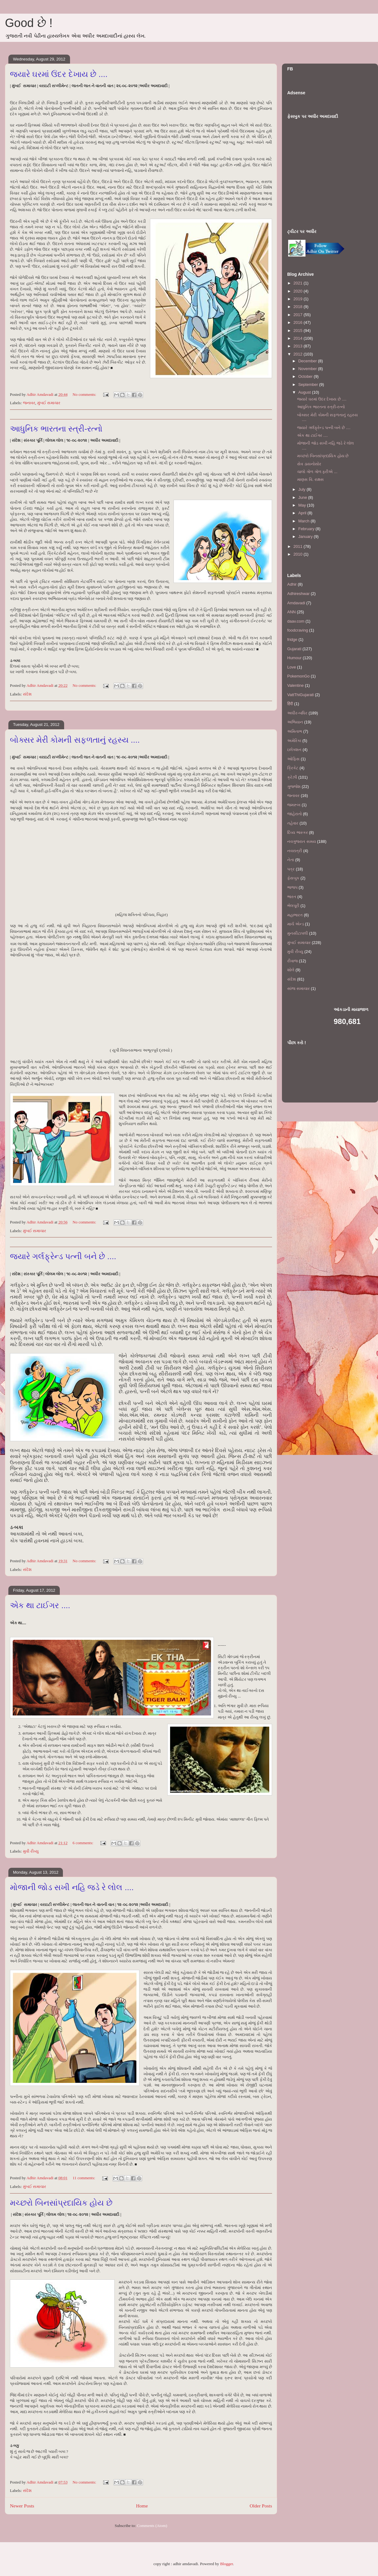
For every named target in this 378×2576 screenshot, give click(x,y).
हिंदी (290, 703)
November (308, 368)
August (305, 392)
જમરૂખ (294, 805)
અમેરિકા (294, 740)
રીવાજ (292, 961)
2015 (298, 330)
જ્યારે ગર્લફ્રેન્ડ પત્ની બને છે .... (63, 1256)
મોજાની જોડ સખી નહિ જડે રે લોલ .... (72, 1887)
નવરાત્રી (294, 850)
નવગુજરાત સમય (301, 841)
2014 (298, 338)
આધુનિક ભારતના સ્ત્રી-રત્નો (56, 428)
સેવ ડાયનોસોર (309, 464)
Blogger (226, 2563)
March (304, 521)
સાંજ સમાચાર (298, 988)
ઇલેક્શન (294, 749)
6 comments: (83, 1842)
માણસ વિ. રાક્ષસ (310, 479)
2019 (298, 299)
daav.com (295, 621)
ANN (291, 612)
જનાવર (29, 402)
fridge (292, 639)
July (302, 489)
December (308, 361)
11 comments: (84, 2178)
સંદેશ (27, 694)
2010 (298, 554)
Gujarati (294, 648)
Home (142, 2505)
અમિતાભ (294, 731)
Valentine (295, 685)
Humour (294, 657)
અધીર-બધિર (297, 713)
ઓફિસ (293, 759)
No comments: (85, 394)
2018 (298, 306)
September (308, 384)
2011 (298, 546)
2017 (298, 314)
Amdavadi (296, 603)
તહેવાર (292, 823)
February (307, 528)
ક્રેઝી (292, 777)
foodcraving (297, 630)
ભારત (291, 896)
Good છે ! (29, 22)
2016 (298, 322)
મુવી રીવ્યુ (31, 1851)
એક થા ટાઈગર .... (40, 1605)
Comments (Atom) (152, 2525)
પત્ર (291, 869)
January (306, 536)
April (303, 513)
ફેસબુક (293, 878)
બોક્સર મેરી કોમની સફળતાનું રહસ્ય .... (75, 740)
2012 (298, 354)
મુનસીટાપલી (297, 933)
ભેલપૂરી (293, 905)
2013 (298, 346)
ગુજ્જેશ (294, 786)
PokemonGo (298, 676)
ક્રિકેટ (292, 768)
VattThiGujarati (300, 694)
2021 (298, 283)
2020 (298, 291)
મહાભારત (295, 915)
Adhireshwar (298, 593)
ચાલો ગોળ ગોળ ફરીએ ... (317, 471)
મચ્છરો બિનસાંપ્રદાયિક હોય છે (61, 2202)
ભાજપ (292, 887)
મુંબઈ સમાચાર (48, 402)
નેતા (290, 859)
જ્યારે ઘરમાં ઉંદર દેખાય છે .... (59, 74)
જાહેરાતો (294, 814)
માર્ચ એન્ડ (295, 924)
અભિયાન (295, 722)
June (303, 497)
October (306, 376)
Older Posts (261, 2505)
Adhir (292, 584)
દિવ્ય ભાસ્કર (297, 832)
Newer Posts (22, 2505)
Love (291, 667)
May (302, 505)
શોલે (290, 970)
